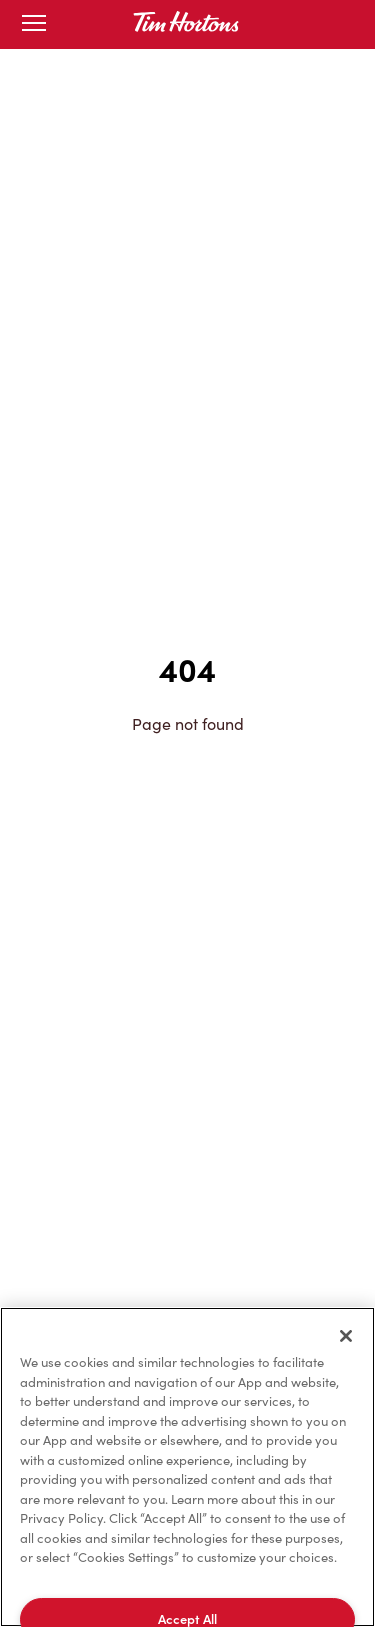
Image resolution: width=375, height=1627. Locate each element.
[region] (187, 1467)
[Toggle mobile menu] (34, 24)
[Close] (346, 1336)
